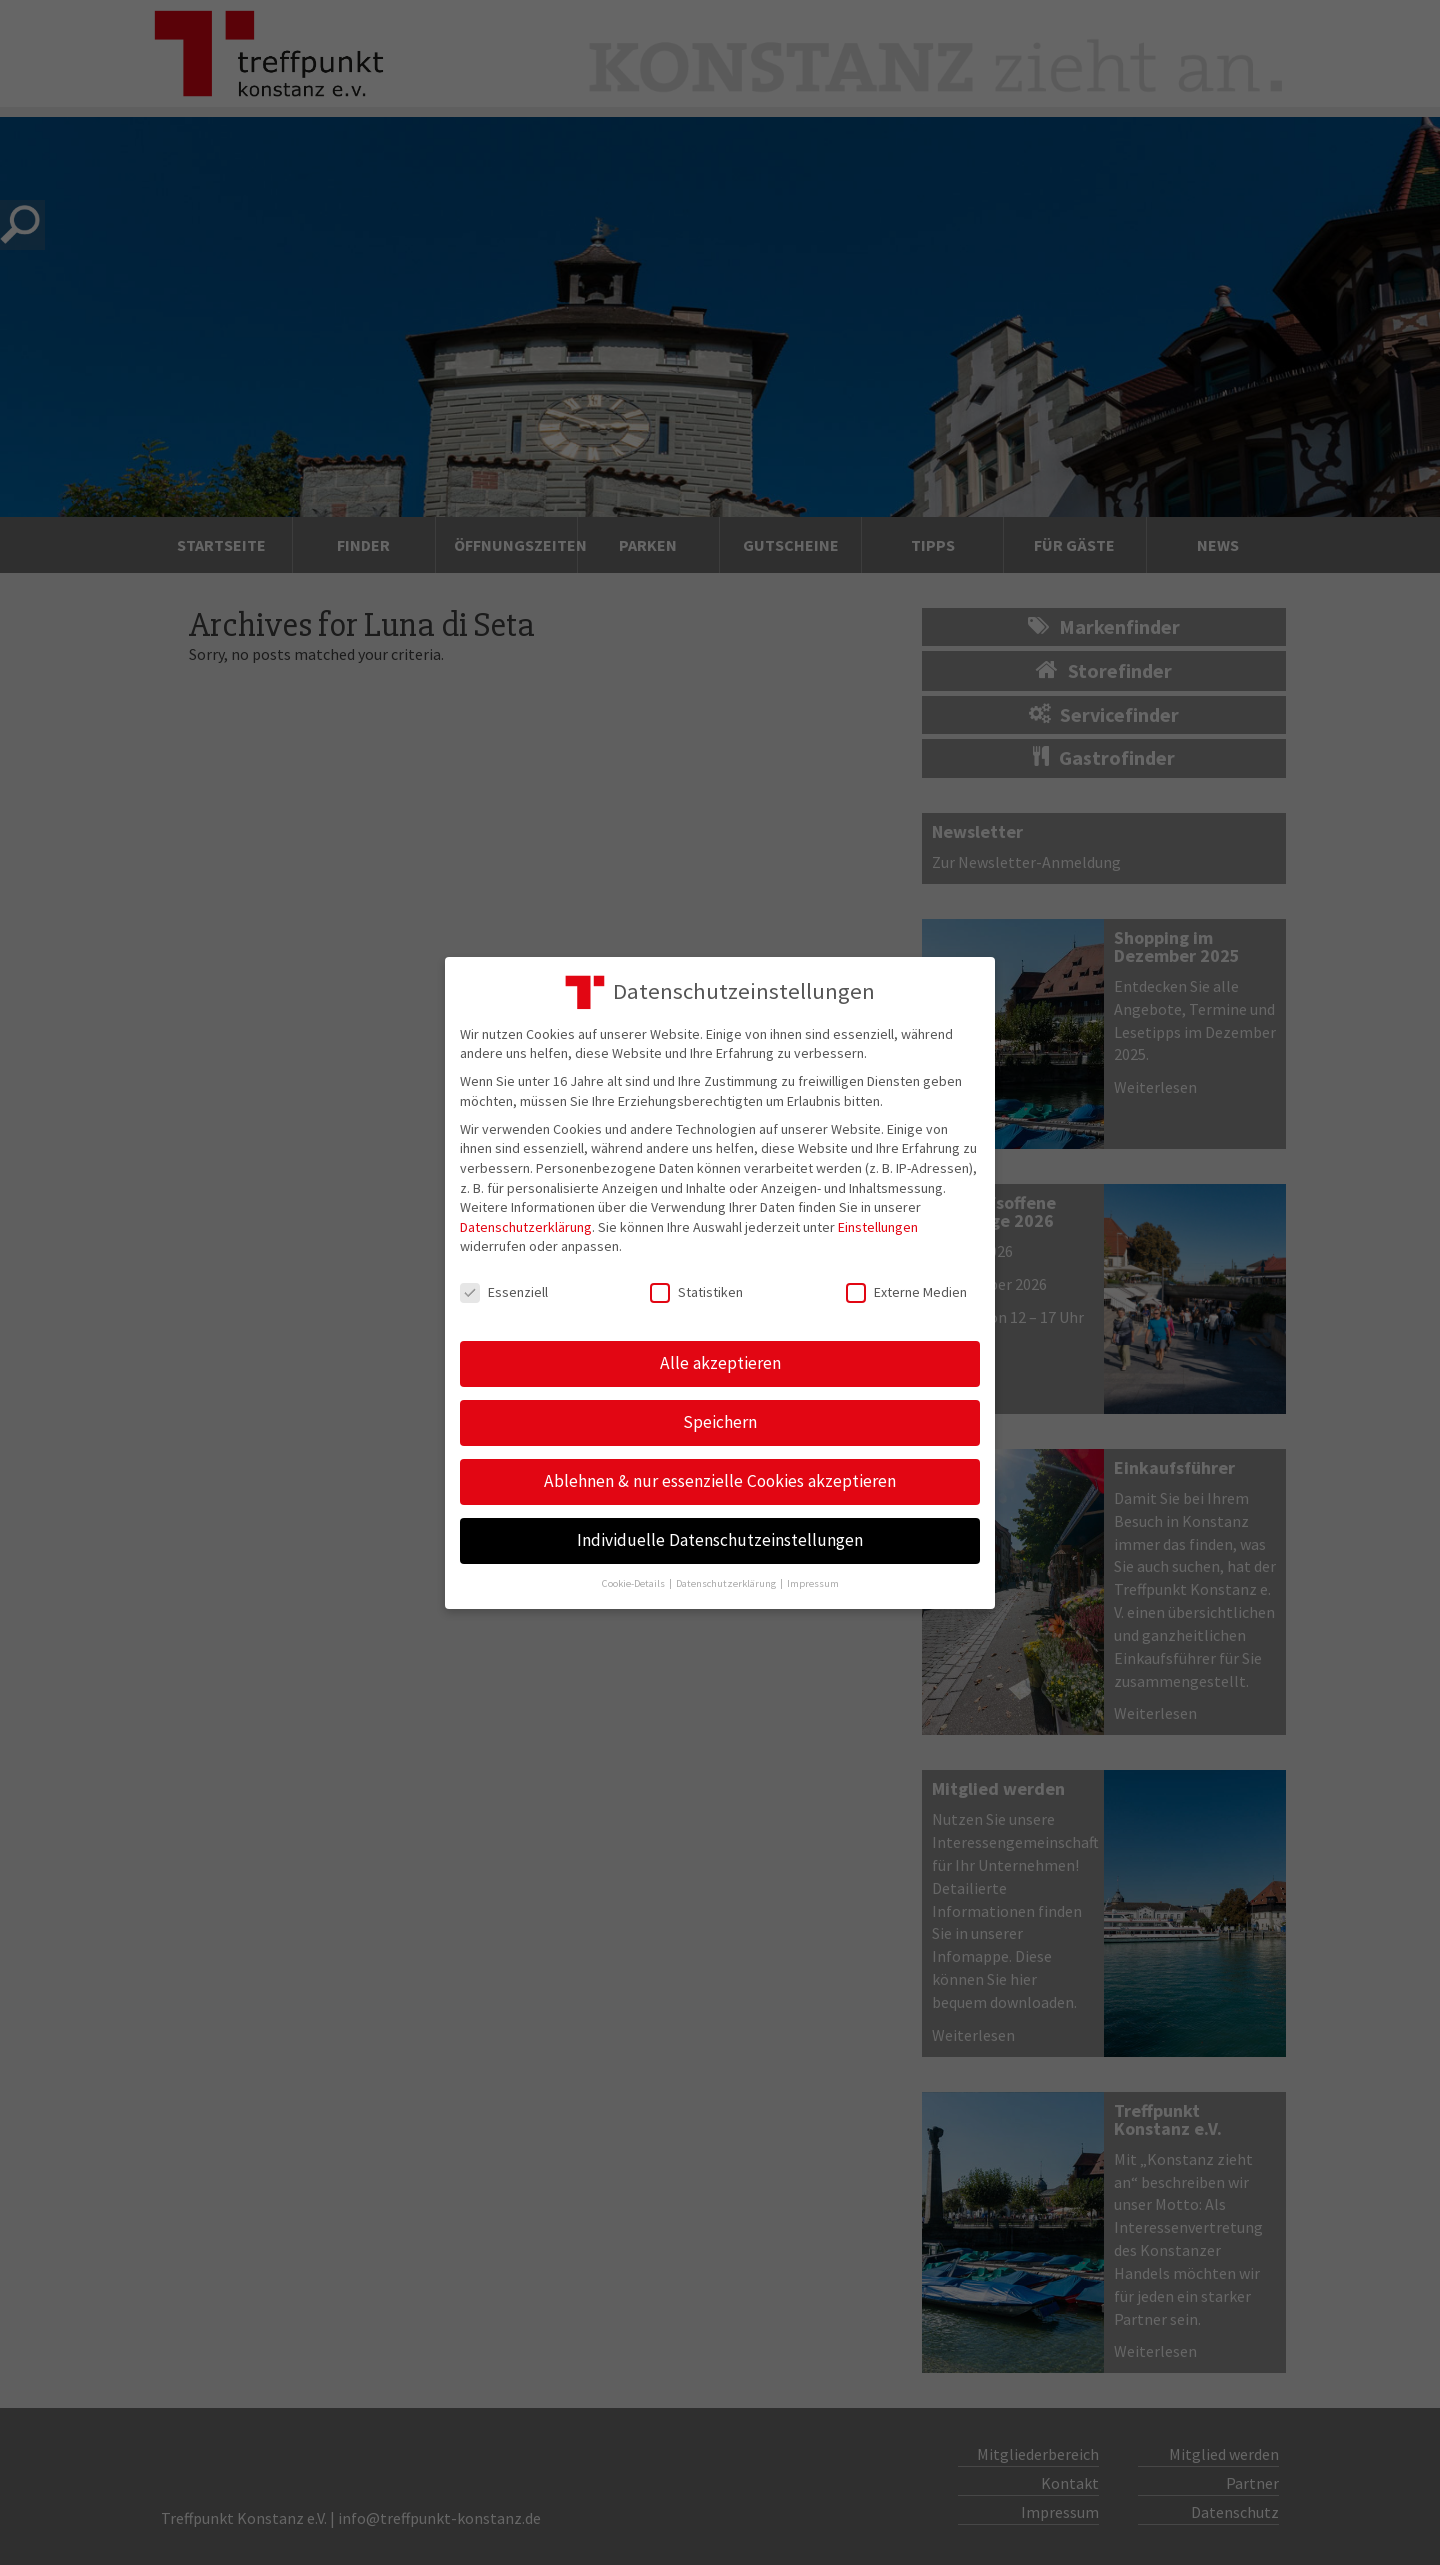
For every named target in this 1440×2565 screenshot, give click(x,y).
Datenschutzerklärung (526, 1227)
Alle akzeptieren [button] (720, 1363)
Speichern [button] (720, 1422)
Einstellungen (878, 1227)
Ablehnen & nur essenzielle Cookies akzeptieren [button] (720, 1481)
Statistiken (696, 1292)
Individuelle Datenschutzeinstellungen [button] (720, 1540)
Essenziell (504, 1292)
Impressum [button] (813, 1583)
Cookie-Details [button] (634, 1583)
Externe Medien (906, 1292)
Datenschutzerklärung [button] (727, 1583)
